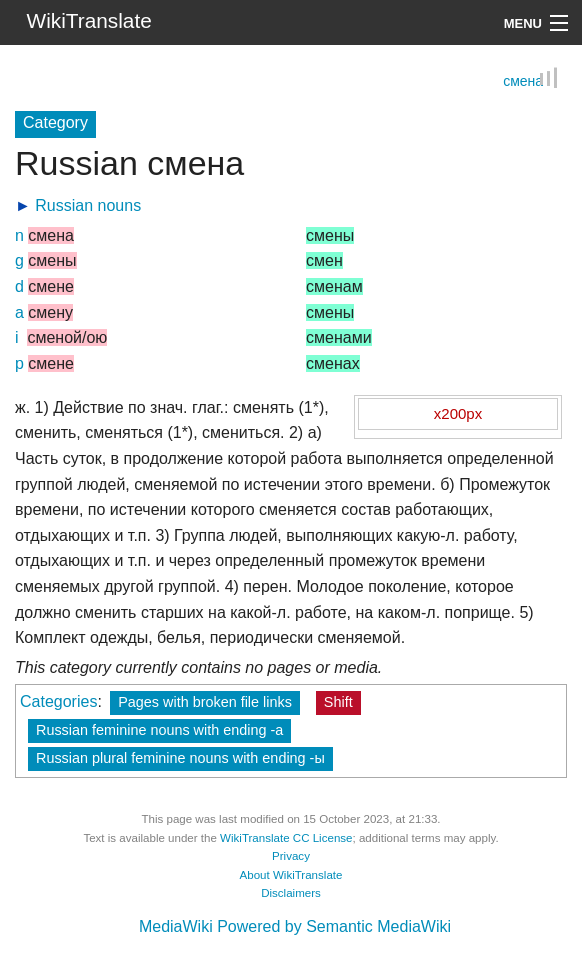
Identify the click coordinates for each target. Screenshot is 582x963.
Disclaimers (291, 894)
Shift (338, 703)
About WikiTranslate (291, 876)
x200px (458, 414)
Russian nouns (88, 206)
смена (523, 83)
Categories (58, 702)
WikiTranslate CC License (286, 839)
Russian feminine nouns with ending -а (159, 731)
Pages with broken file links (205, 703)
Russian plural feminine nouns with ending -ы (180, 759)
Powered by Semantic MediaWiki (334, 927)
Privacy (291, 857)
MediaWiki (176, 927)
